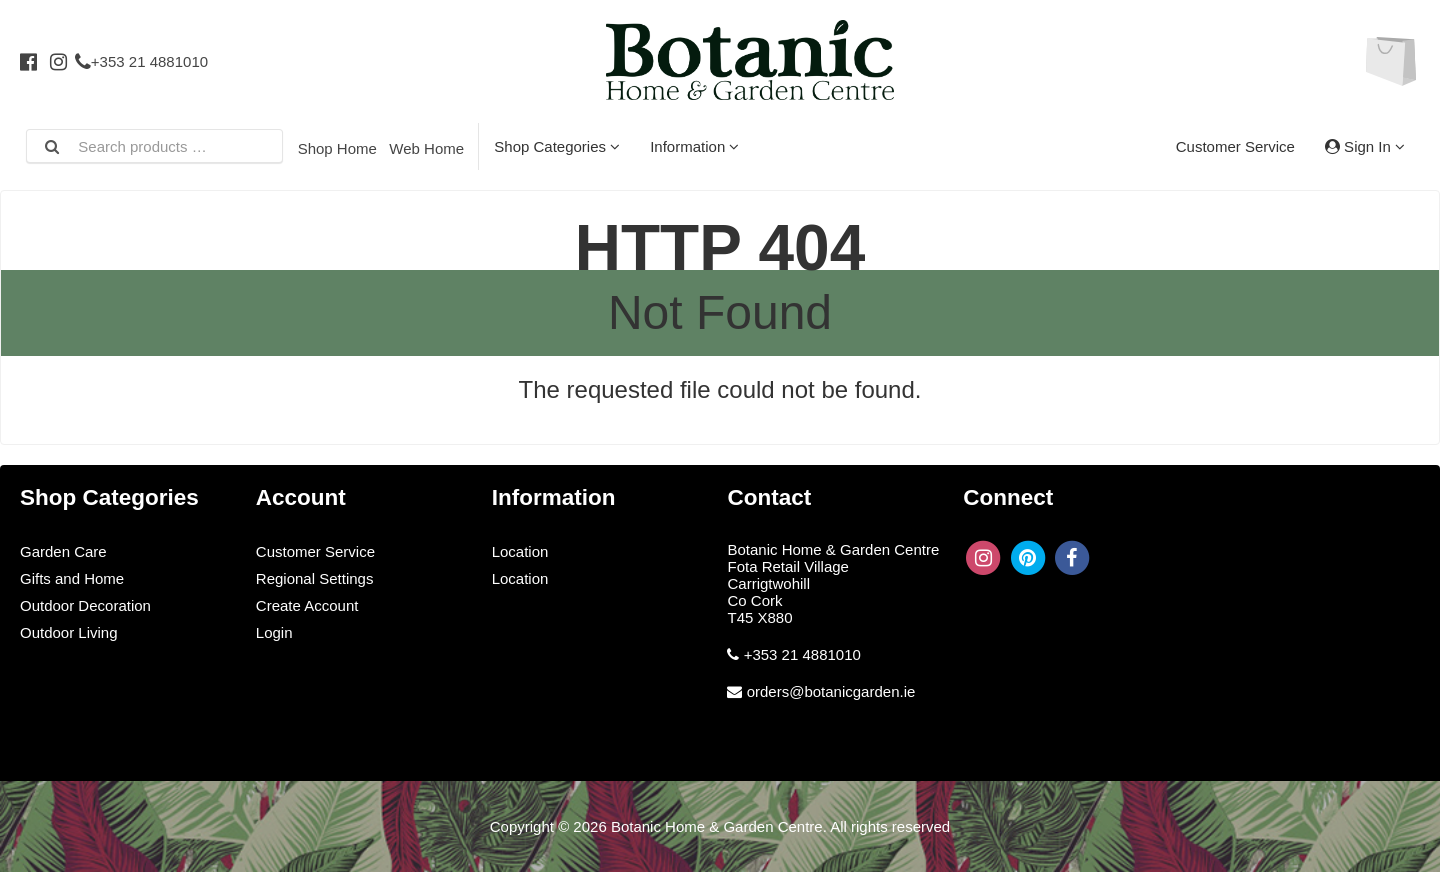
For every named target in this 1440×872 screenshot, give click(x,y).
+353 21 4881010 (141, 61)
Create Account (307, 605)
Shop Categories (557, 146)
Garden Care (63, 551)
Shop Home (337, 148)
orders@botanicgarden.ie (831, 691)
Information (694, 146)
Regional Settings (315, 578)
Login (274, 632)
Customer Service (1235, 146)
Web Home (426, 148)
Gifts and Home (72, 578)
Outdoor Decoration (85, 605)
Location (520, 551)
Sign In (1365, 146)
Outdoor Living (69, 632)
